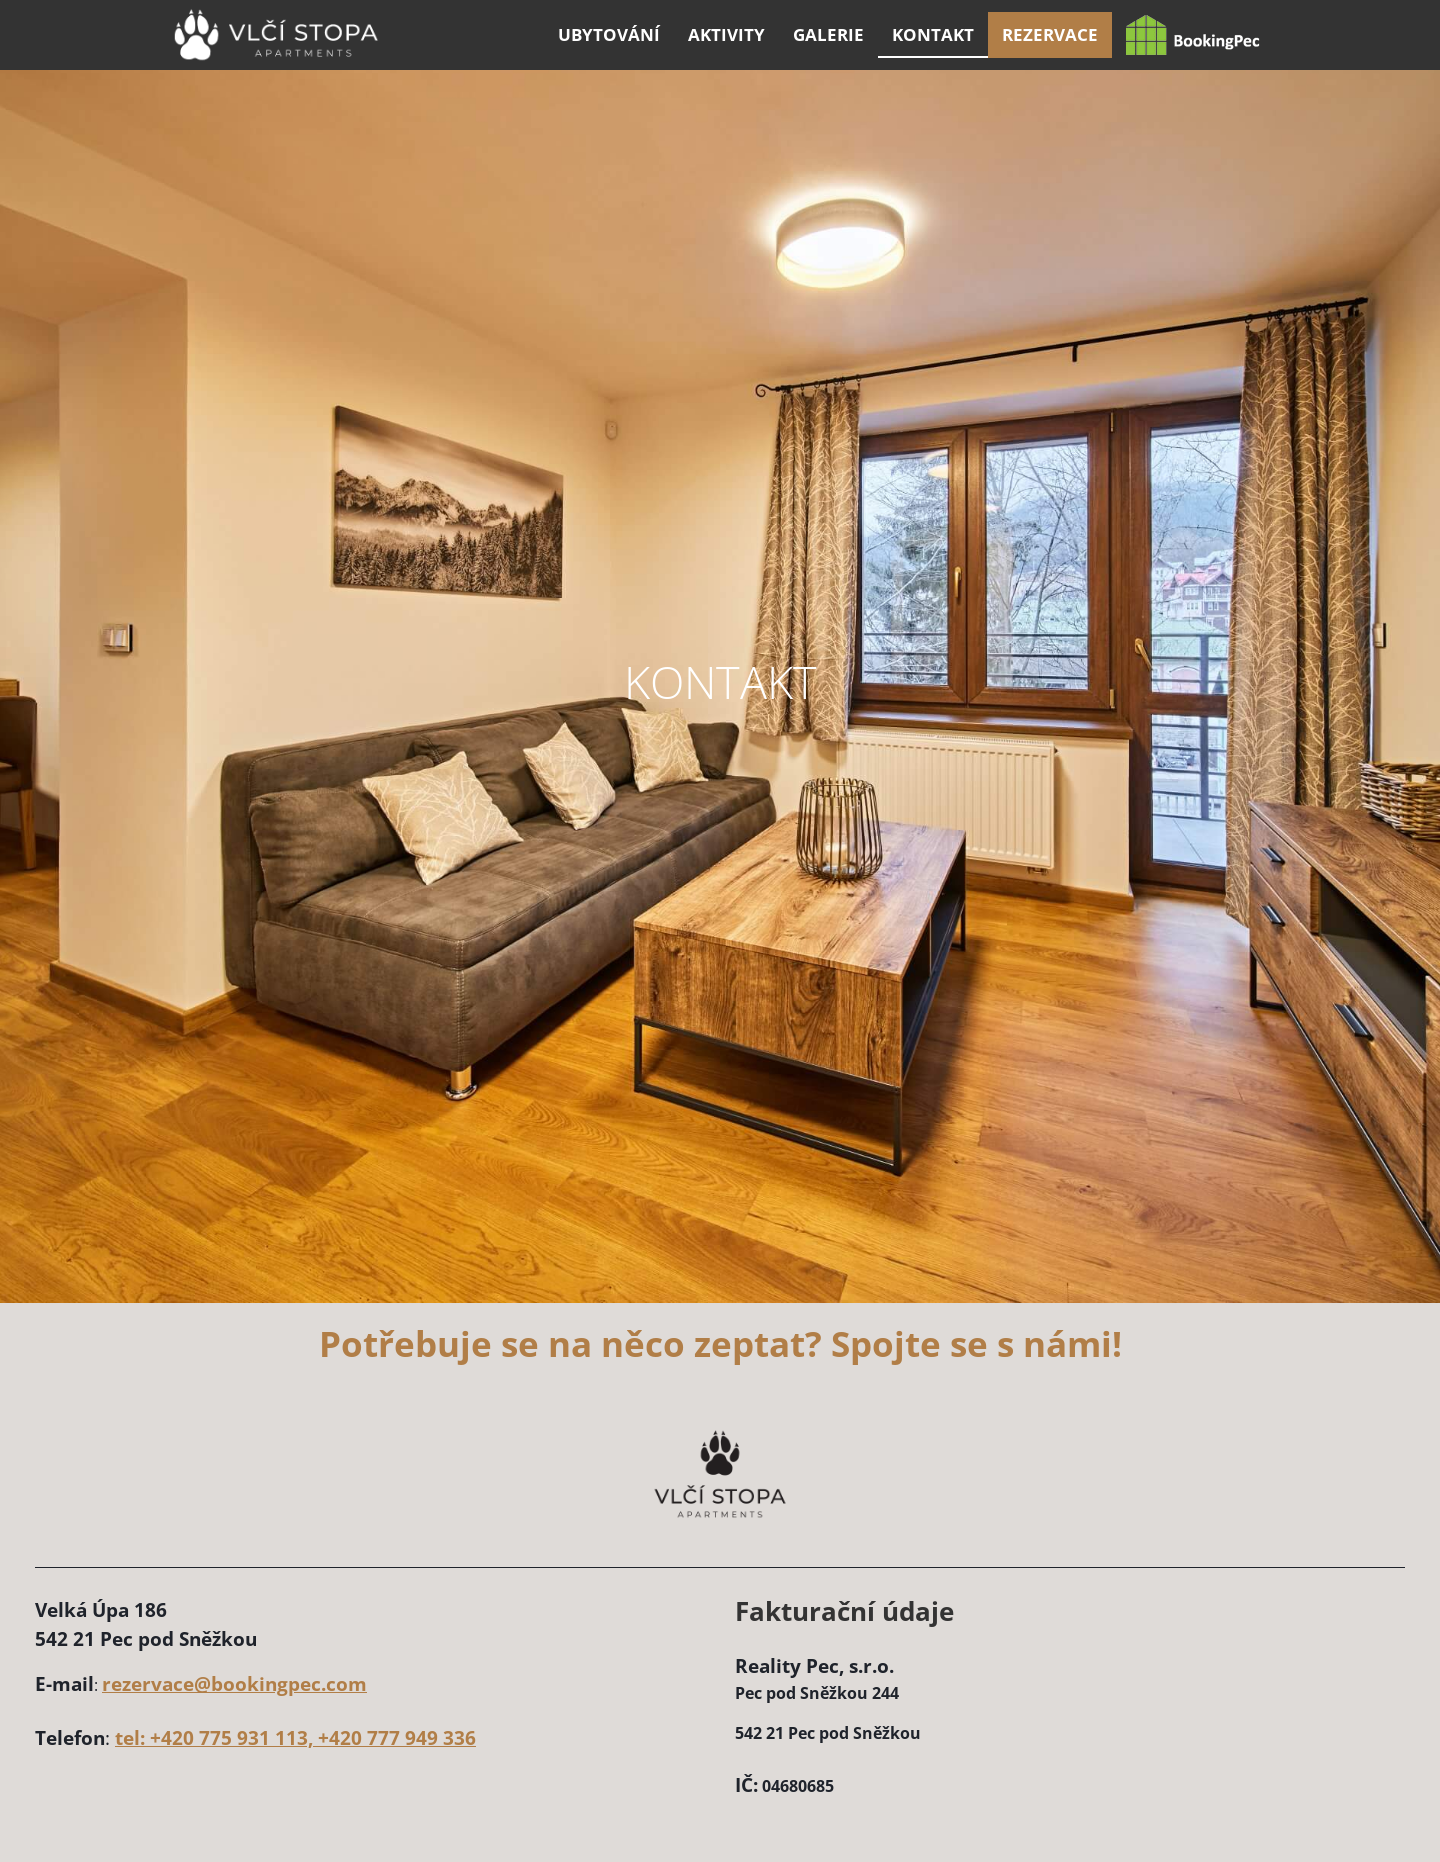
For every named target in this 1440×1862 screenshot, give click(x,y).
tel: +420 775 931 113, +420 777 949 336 (295, 1737)
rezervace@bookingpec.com (234, 1683)
